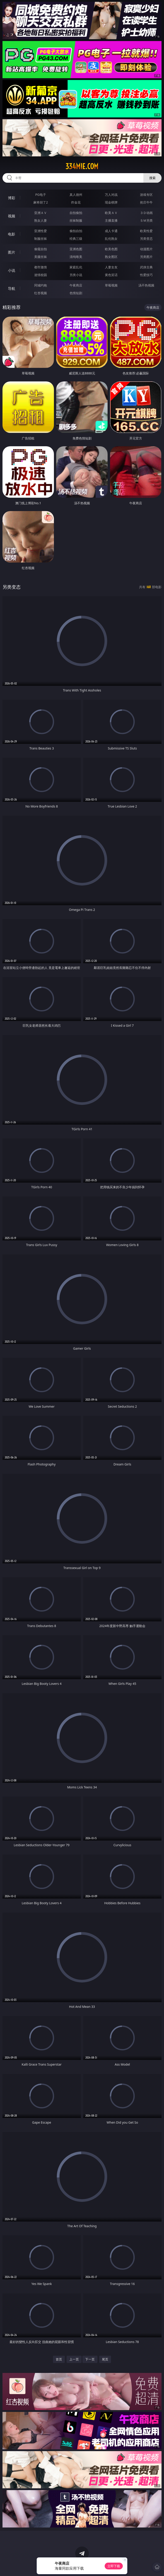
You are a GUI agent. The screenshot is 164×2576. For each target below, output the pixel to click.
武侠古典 (146, 267)
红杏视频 (40, 293)
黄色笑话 (111, 275)
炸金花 (76, 202)
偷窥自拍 (40, 249)
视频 (11, 215)
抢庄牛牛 (146, 202)
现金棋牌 (111, 202)
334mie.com (81, 166)
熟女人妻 (40, 220)
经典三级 (76, 238)
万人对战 (111, 194)
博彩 (11, 197)
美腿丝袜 (40, 257)
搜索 (152, 178)
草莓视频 (111, 285)
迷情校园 (40, 275)
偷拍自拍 (76, 231)
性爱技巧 (146, 275)
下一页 (90, 2359)
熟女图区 (111, 257)
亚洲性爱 (40, 231)
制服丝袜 (40, 238)
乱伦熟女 (111, 238)
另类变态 (146, 238)
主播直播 (111, 220)
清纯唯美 (76, 257)
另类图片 (146, 257)
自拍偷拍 (76, 213)
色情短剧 (76, 293)
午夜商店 (76, 285)
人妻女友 (111, 267)
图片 (11, 252)
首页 (59, 2359)
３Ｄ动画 (146, 213)
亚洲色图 (76, 249)
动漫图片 (146, 249)
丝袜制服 (76, 220)
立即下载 (113, 2566)
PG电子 (40, 194)
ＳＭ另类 (146, 220)
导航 (11, 288)
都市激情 (40, 267)
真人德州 (76, 194)
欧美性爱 (146, 231)
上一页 (74, 2359)
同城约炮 (40, 285)
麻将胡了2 (40, 202)
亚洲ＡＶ (40, 213)
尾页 (105, 2359)
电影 (11, 234)
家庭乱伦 (76, 267)
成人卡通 (111, 231)
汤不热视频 (146, 285)
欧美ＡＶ (111, 213)
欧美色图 (111, 249)
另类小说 (76, 275)
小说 (11, 270)
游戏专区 (146, 194)
